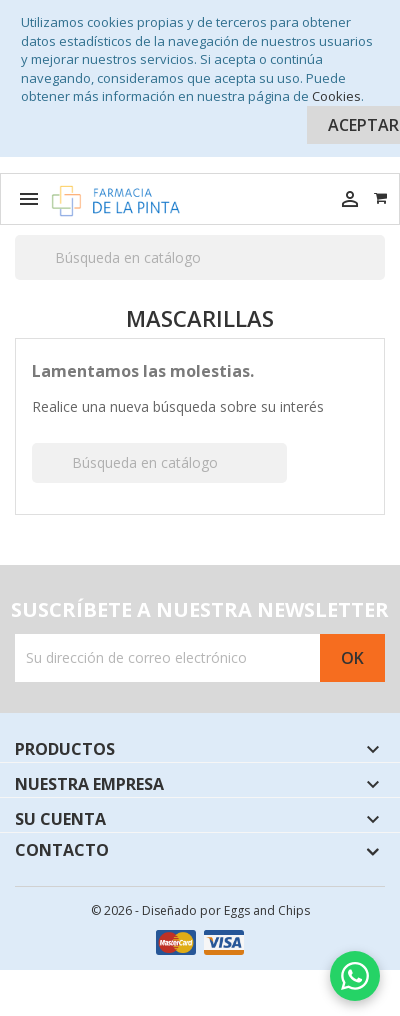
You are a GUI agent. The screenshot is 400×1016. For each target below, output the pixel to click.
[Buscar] (200, 257)
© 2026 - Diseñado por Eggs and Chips (200, 910)
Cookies (336, 96)
